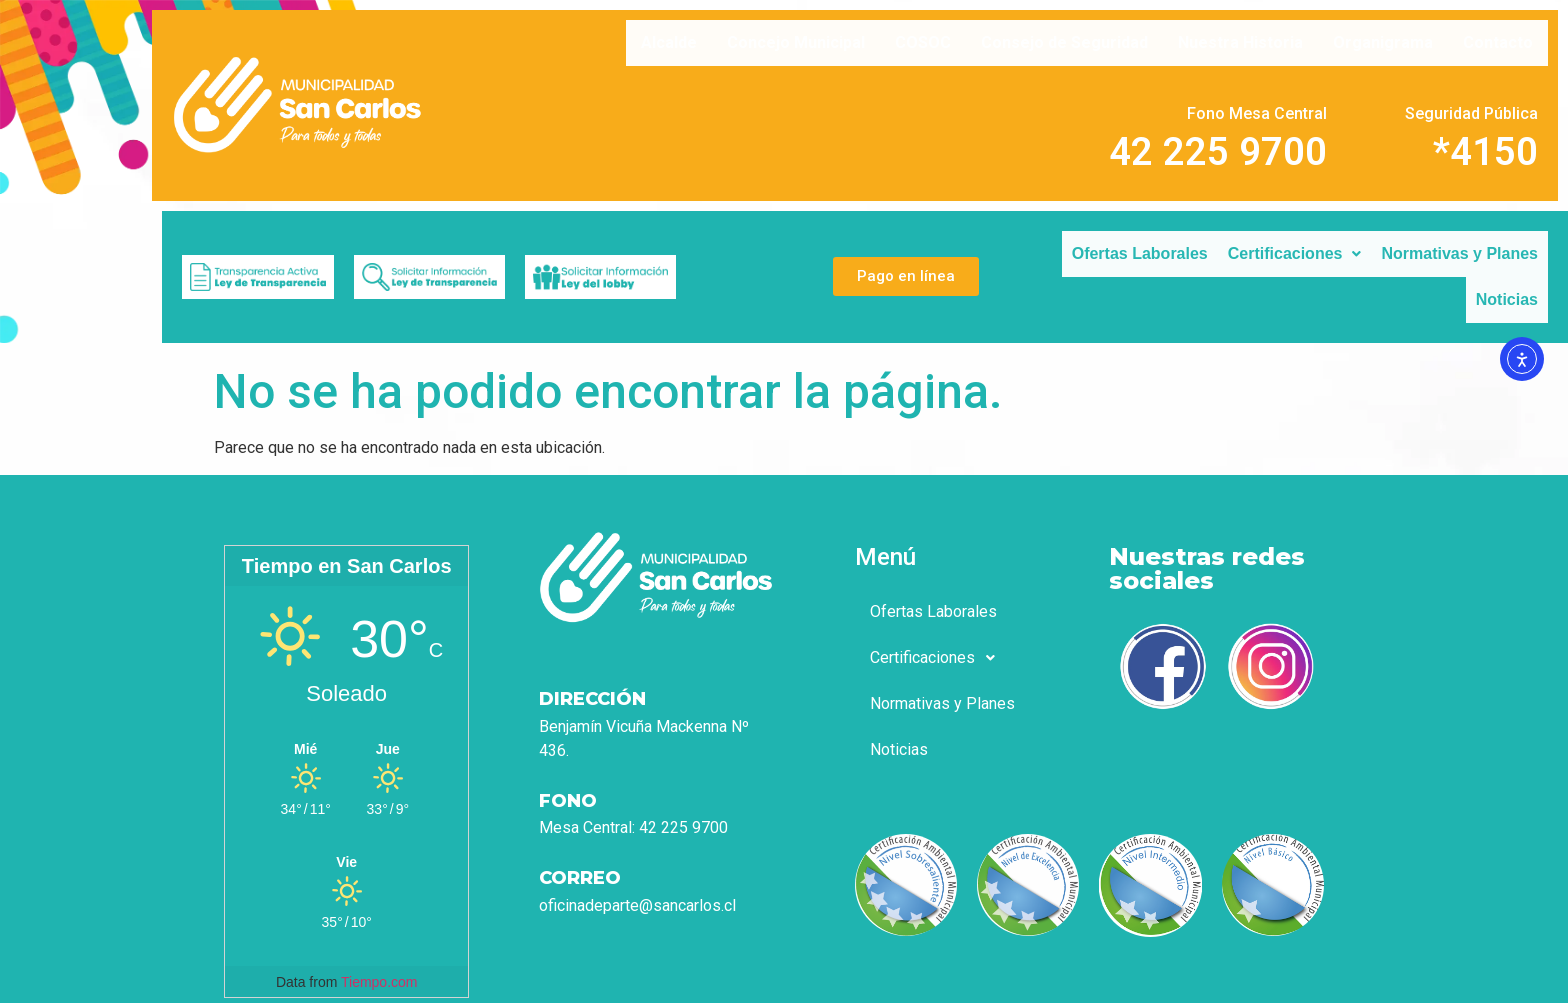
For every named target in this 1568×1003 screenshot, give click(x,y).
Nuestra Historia (1240, 42)
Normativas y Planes (1459, 253)
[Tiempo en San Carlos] (346, 748)
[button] (1295, 254)
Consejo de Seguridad (1064, 42)
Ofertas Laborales (1140, 253)
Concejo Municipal (796, 42)
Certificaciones (1295, 253)
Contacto (1498, 42)
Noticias (1507, 299)
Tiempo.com (379, 982)
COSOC (923, 42)
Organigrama (1383, 42)
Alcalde (669, 42)
